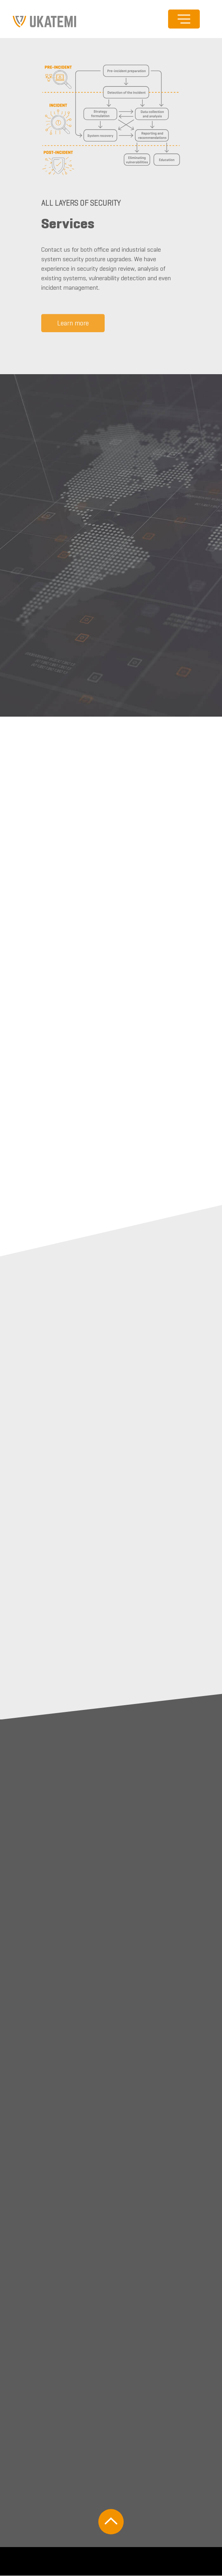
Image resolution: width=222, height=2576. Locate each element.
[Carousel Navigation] (111, 418)
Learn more (73, 325)
